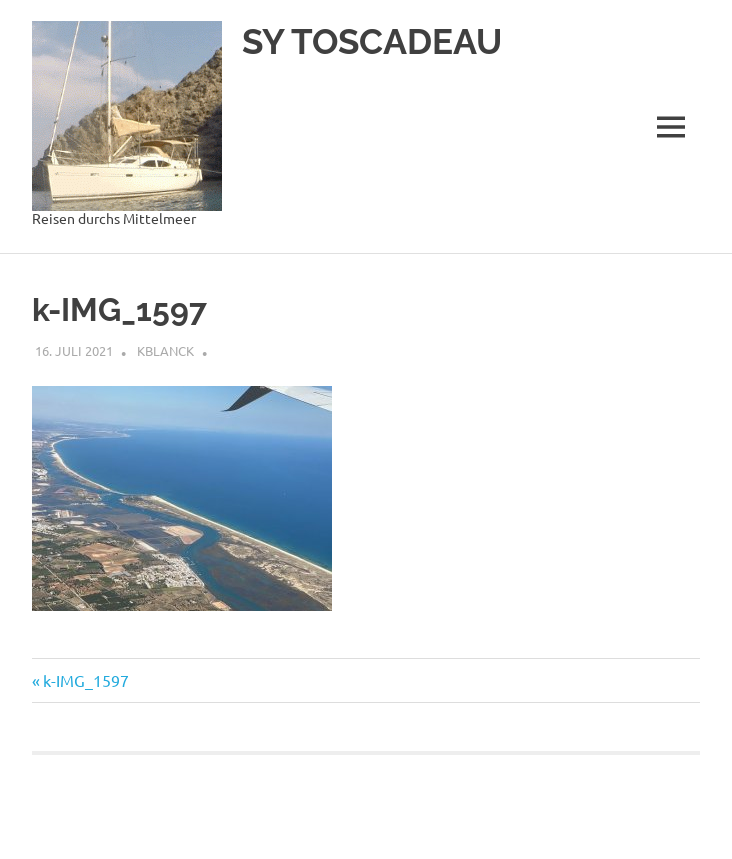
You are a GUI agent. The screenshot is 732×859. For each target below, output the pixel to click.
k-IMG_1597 (85, 680)
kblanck (165, 350)
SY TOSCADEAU (372, 41)
